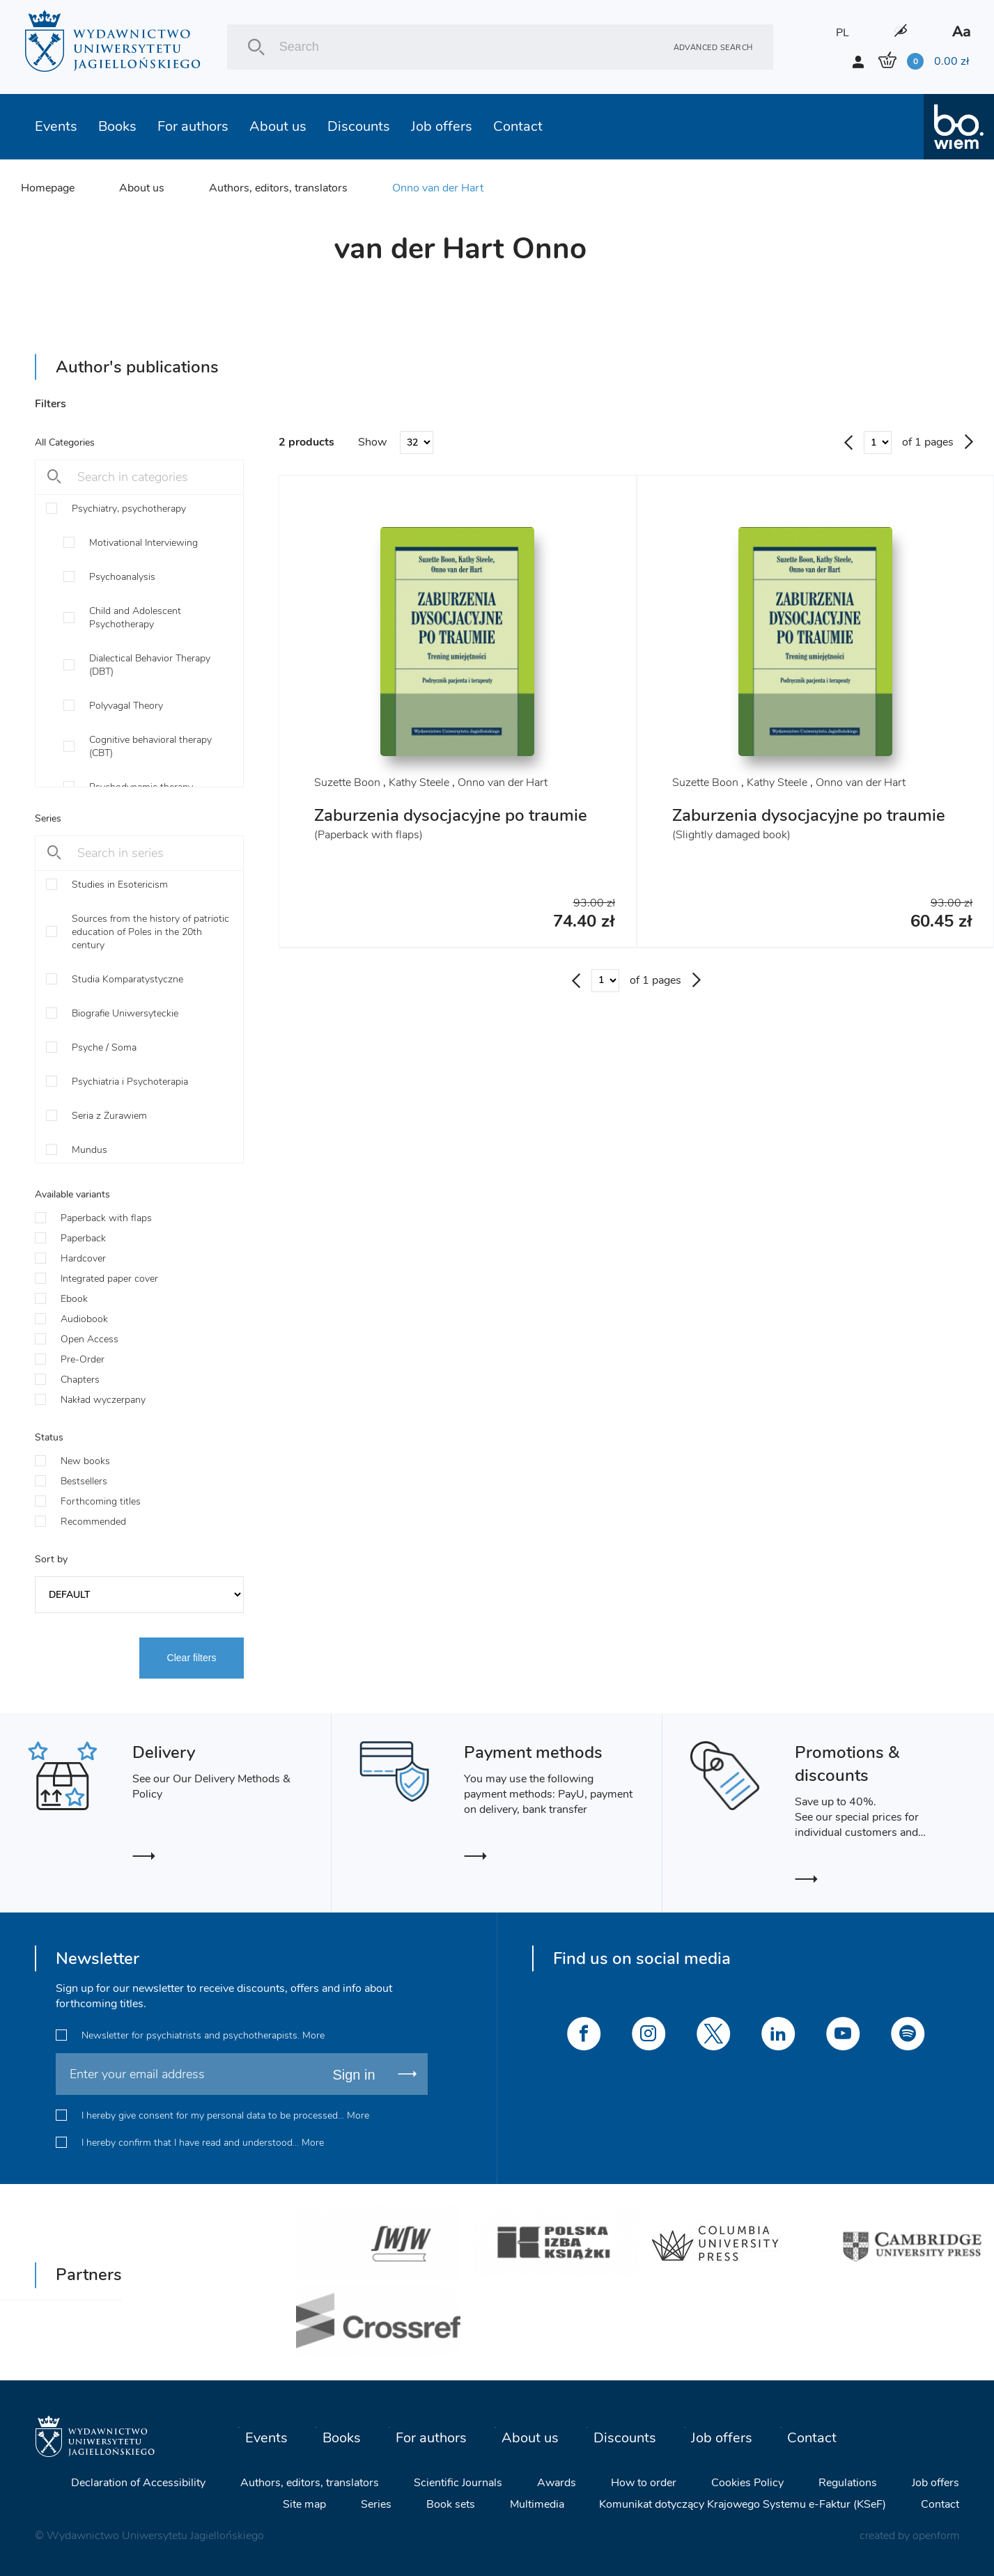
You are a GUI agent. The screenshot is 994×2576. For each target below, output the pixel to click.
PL (842, 32)
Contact (518, 126)
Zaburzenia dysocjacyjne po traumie (450, 815)
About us (277, 126)
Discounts (358, 126)
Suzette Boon (347, 782)
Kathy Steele (419, 782)
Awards (556, 2482)
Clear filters (192, 1657)
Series (376, 2504)
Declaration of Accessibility (138, 2482)
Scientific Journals (458, 2482)
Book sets (450, 2504)
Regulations (847, 2482)
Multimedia (537, 2504)
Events (56, 126)
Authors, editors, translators (278, 188)
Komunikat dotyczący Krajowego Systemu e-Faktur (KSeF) (742, 2504)
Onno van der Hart (437, 188)
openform (936, 2535)
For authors (192, 126)
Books (117, 126)
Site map (304, 2504)
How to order (643, 2482)
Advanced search (713, 47)
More (313, 2035)
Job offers (441, 126)
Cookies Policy (747, 2482)
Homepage (48, 188)
